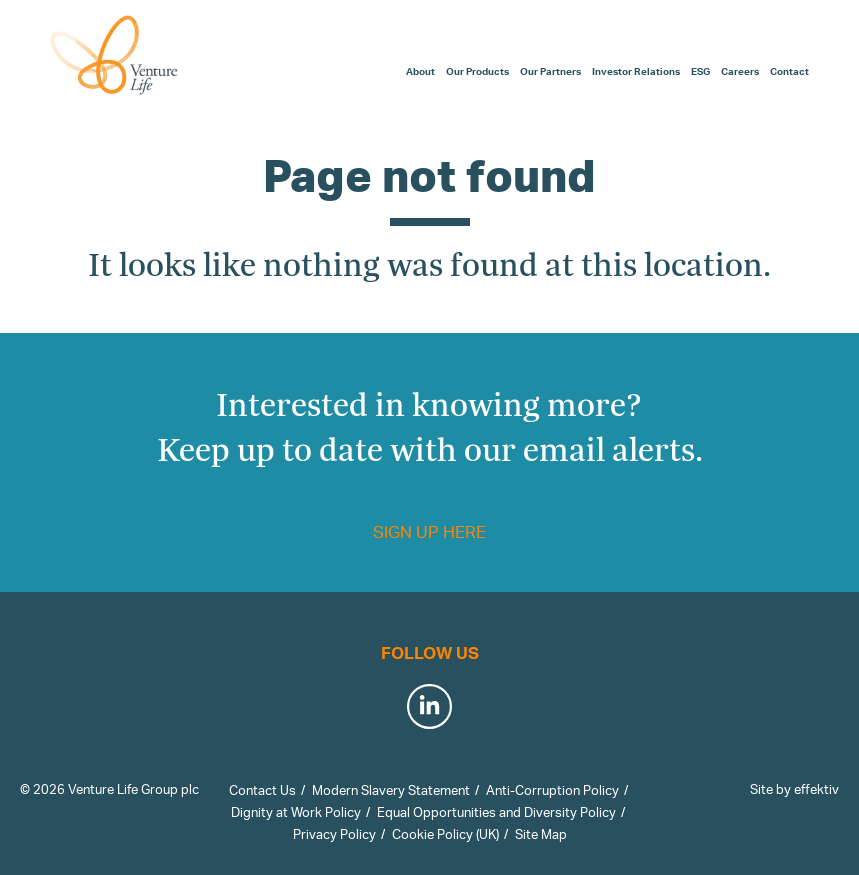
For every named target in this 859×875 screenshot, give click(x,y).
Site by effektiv (794, 789)
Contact (789, 71)
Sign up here (429, 531)
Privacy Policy (334, 834)
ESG (700, 71)
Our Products (477, 71)
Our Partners (550, 71)
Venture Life (115, 55)
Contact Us (262, 790)
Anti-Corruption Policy (552, 790)
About (420, 71)
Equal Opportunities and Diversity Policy (496, 812)
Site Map (541, 834)
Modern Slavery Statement (391, 790)
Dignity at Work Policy (296, 812)
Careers (740, 71)
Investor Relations (636, 71)
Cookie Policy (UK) (445, 834)
